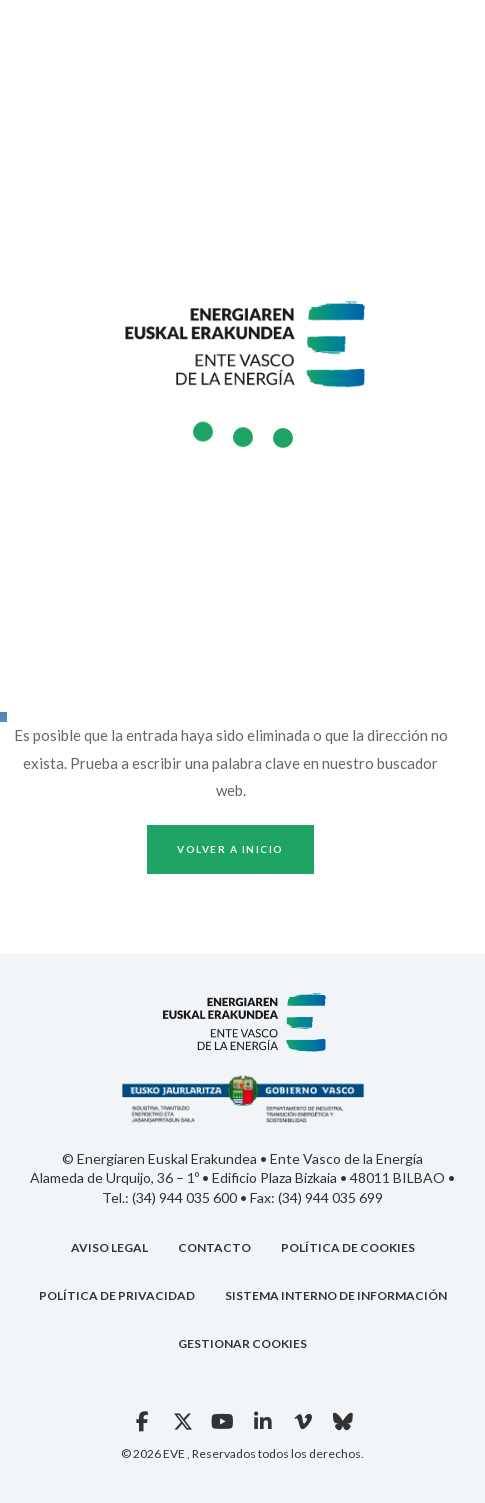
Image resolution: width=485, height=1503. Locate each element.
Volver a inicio (230, 849)
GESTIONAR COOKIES (242, 1343)
